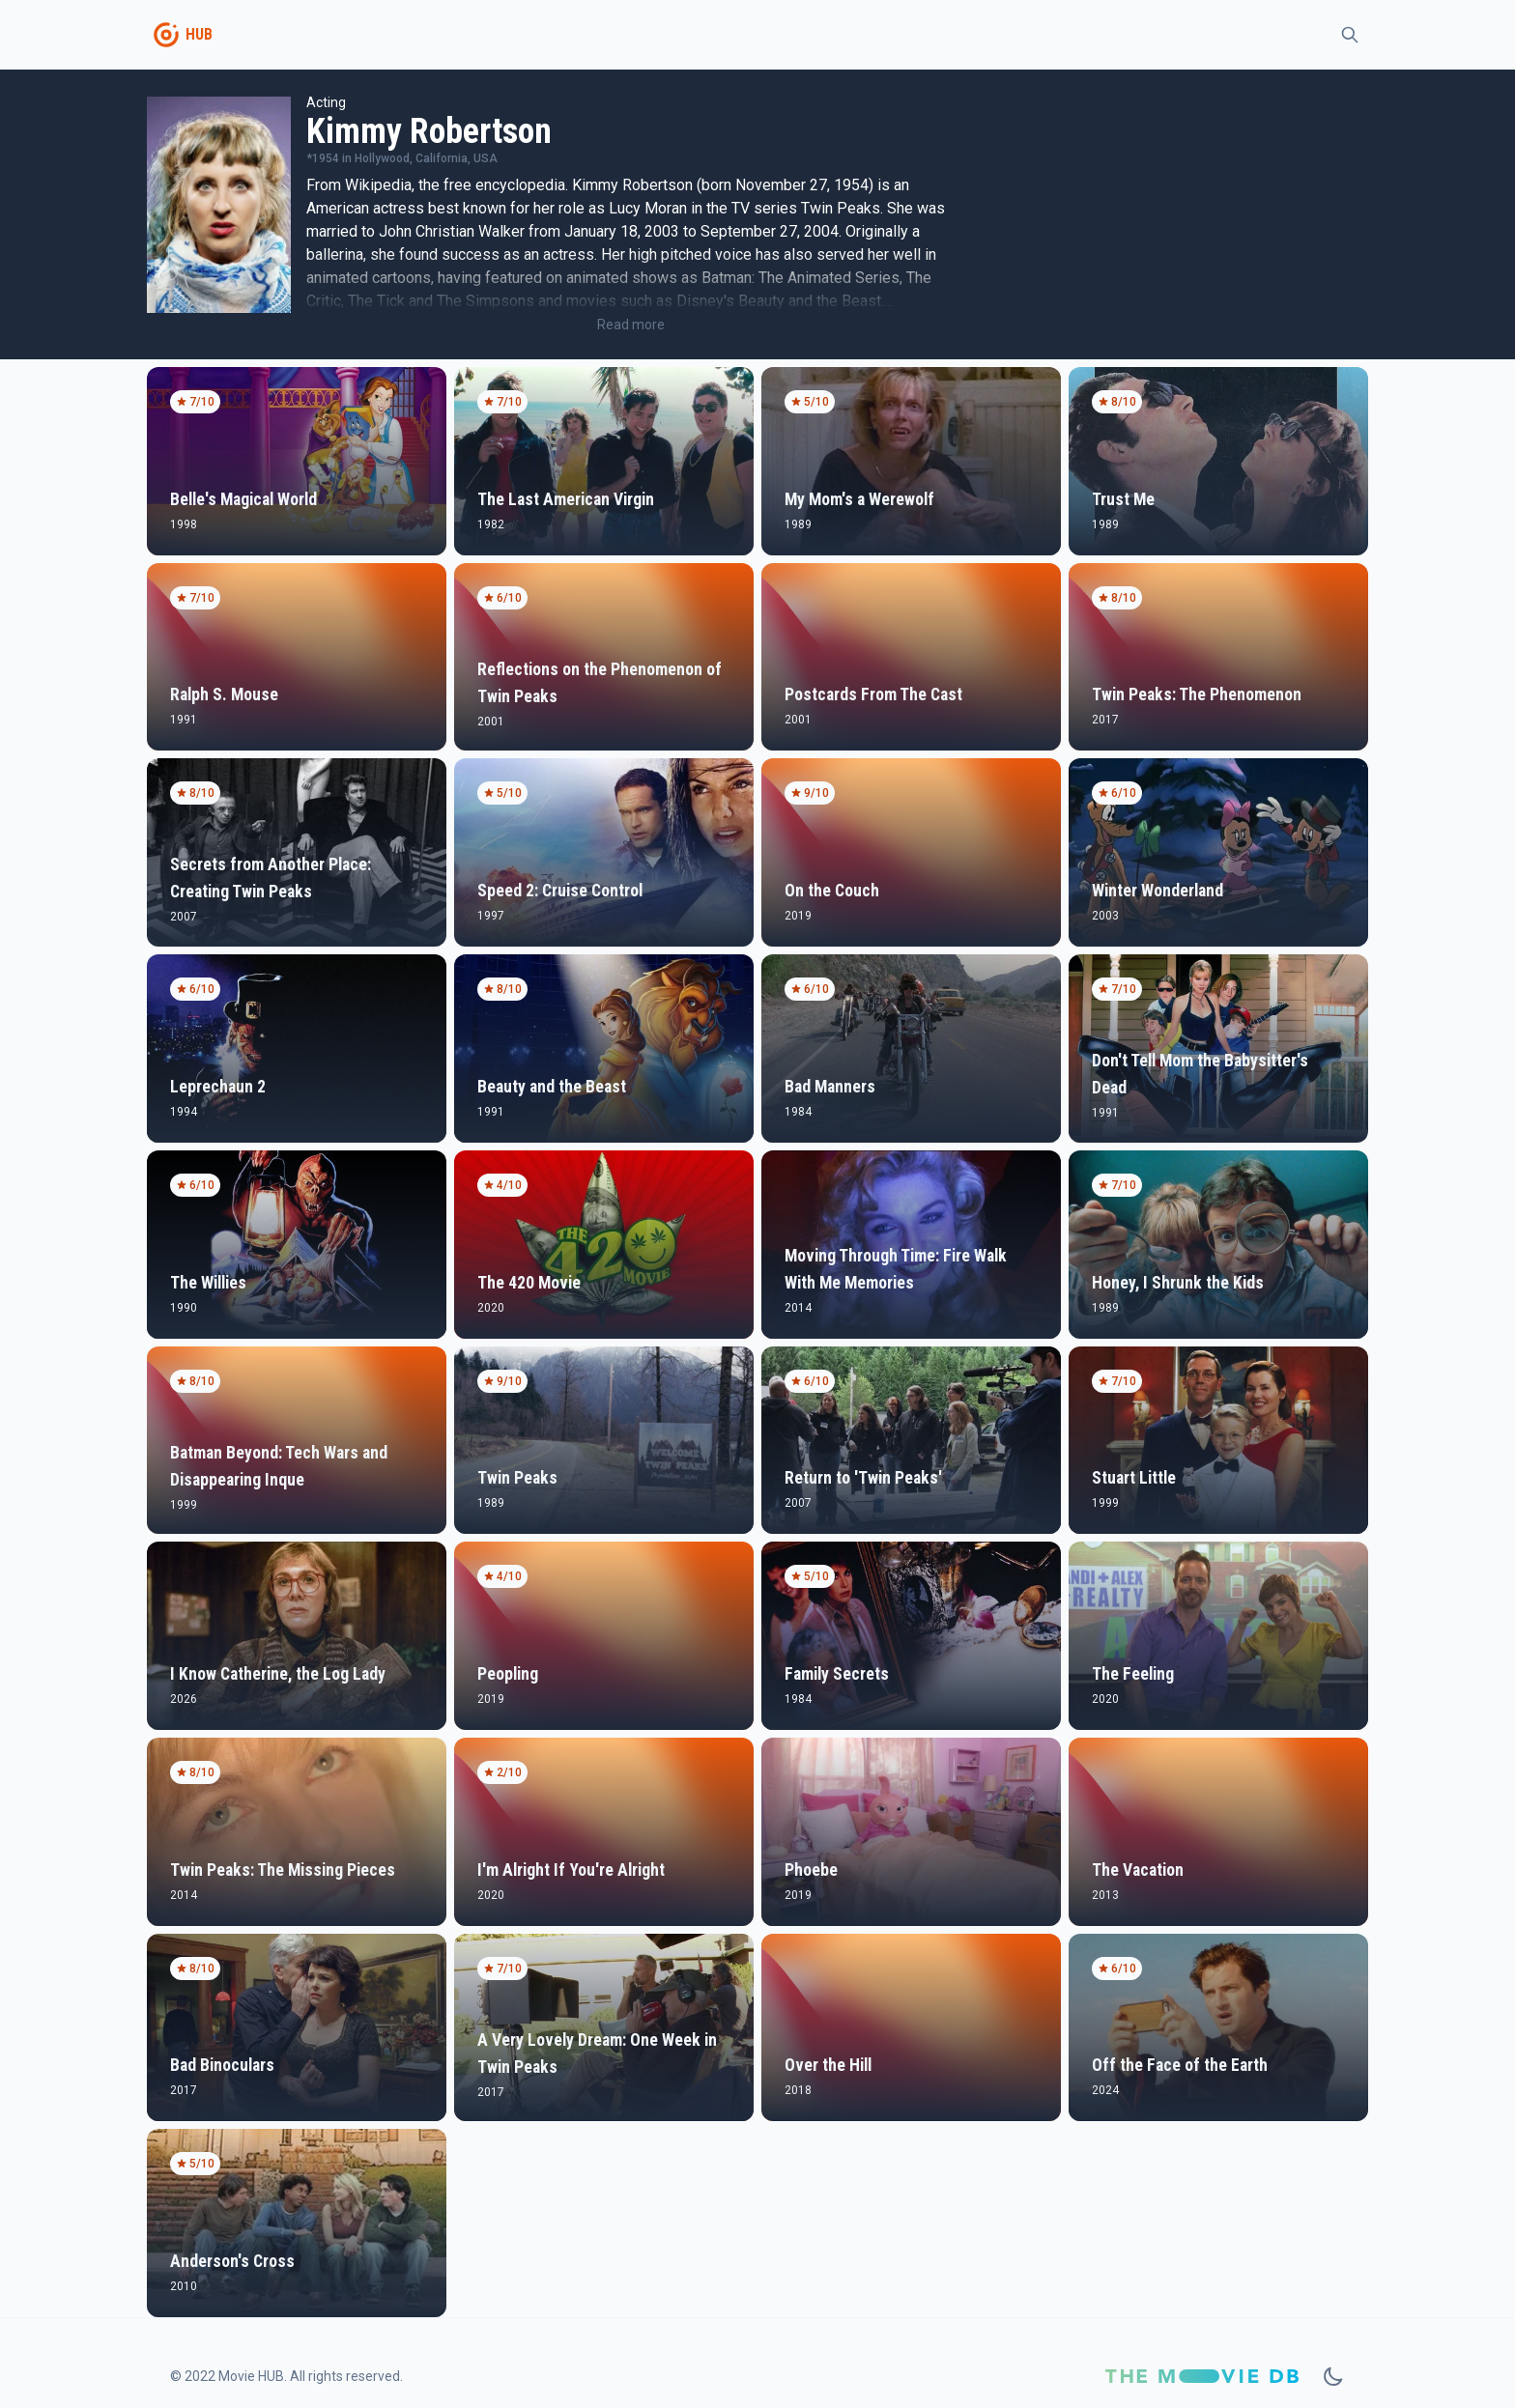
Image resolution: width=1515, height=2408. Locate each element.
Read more (631, 324)
